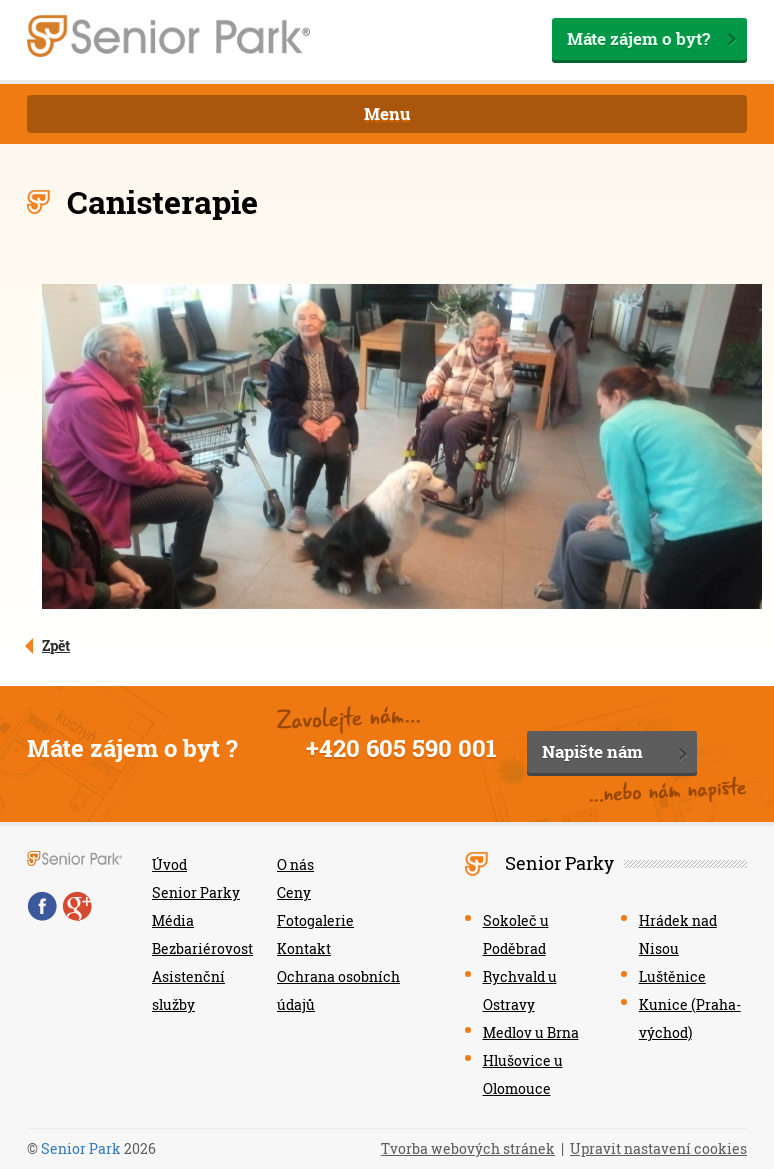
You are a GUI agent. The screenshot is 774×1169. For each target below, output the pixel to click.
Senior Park (81, 1148)
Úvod (169, 864)
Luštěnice (672, 976)
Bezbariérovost (202, 948)
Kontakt (304, 948)
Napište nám (592, 751)
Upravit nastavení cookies (658, 1148)
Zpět (56, 645)
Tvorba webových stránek (468, 1148)
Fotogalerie (315, 920)
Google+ (77, 906)
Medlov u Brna (531, 1032)
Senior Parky (196, 892)
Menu (387, 113)
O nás (295, 864)
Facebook (42, 906)
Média (173, 920)
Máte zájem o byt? (638, 38)
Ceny (294, 892)
